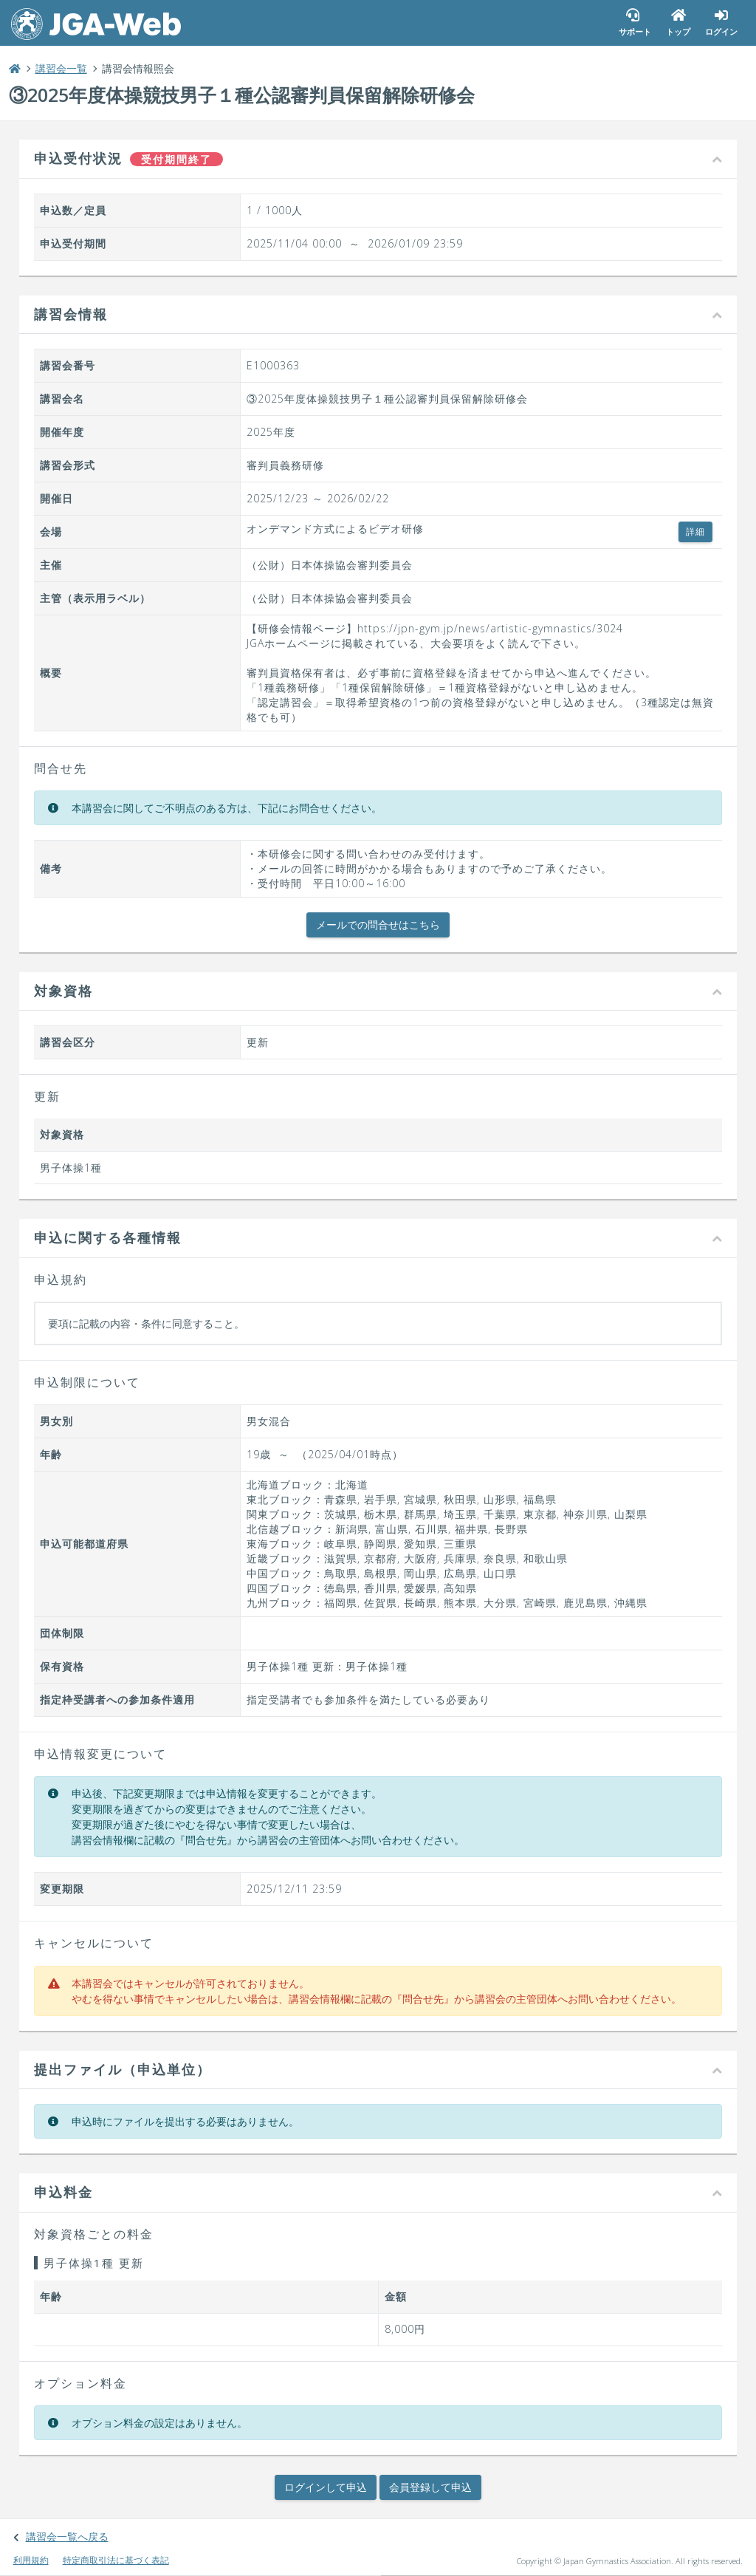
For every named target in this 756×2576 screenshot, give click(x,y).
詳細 (687, 533)
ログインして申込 (325, 2488)
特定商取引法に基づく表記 (121, 2560)
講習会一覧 (69, 70)
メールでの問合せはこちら (378, 926)
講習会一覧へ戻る (72, 2536)
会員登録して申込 (430, 2488)
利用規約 (36, 2560)
